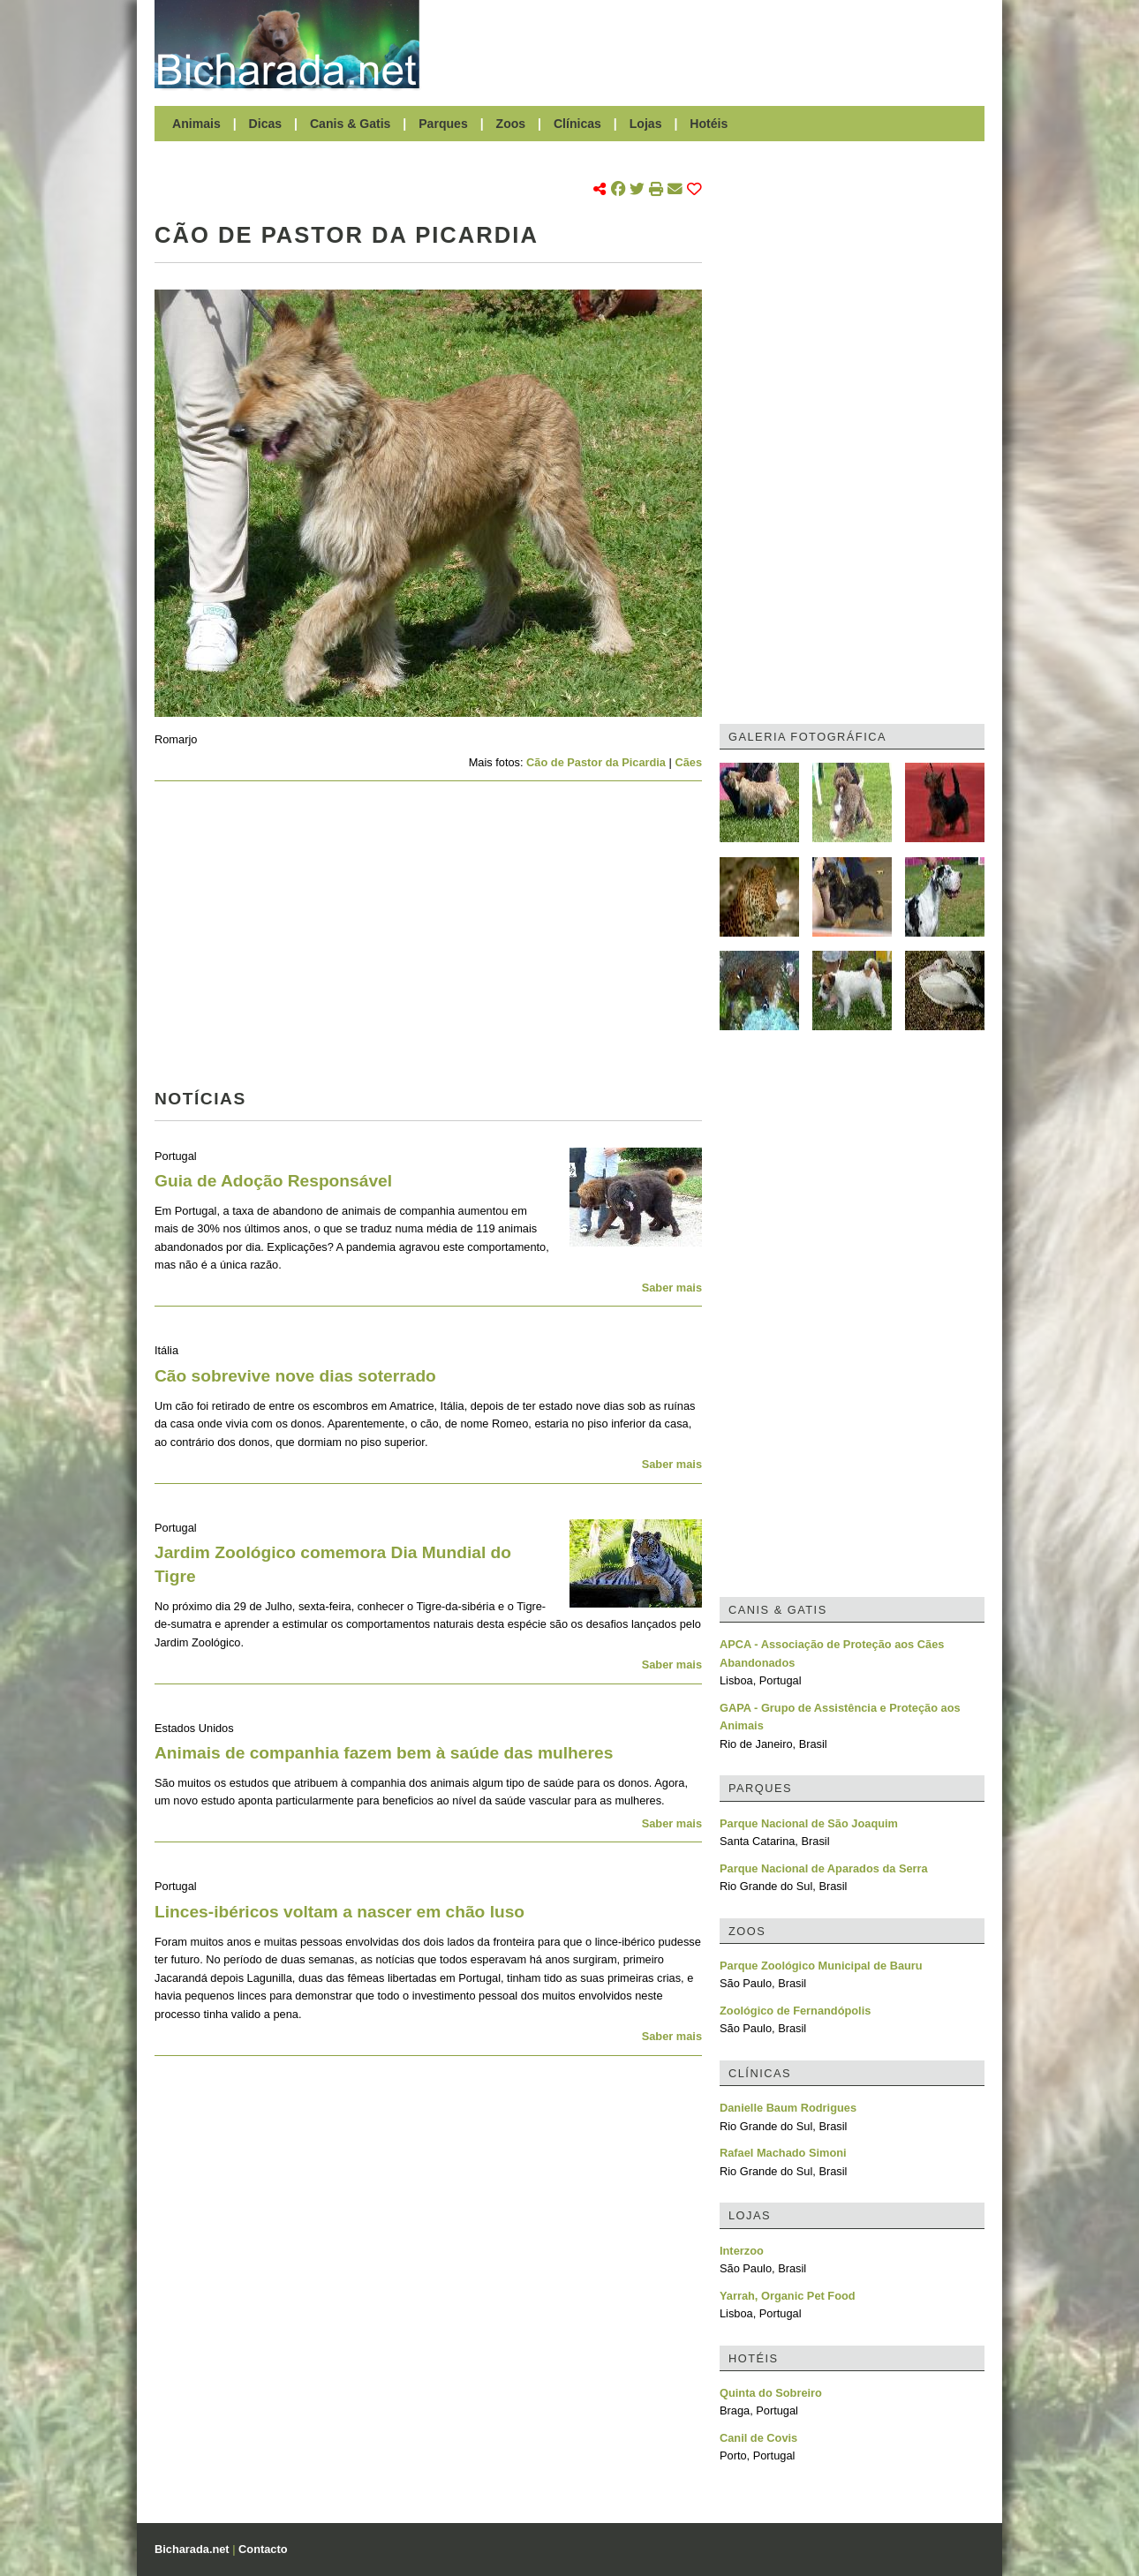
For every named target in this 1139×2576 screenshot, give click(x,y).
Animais (196, 124)
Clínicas (577, 124)
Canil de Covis (758, 2437)
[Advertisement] (710, 44)
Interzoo (742, 2250)
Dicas (266, 124)
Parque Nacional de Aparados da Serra (824, 1868)
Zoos (511, 124)
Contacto (262, 2549)
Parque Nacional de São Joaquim (809, 1823)
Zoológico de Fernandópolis (795, 2010)
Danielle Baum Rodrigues (788, 2107)
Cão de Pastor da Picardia (596, 762)
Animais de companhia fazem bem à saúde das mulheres (384, 1753)
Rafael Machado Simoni (783, 2152)
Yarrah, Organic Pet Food (788, 2295)
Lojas (646, 124)
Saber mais (672, 1287)
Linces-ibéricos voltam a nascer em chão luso (339, 1911)
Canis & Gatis (350, 124)
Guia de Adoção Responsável (273, 1180)
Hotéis (709, 124)
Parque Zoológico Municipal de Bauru (821, 1965)
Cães (688, 762)
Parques (443, 124)
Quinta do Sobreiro (771, 2392)
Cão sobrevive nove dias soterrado (295, 1376)
